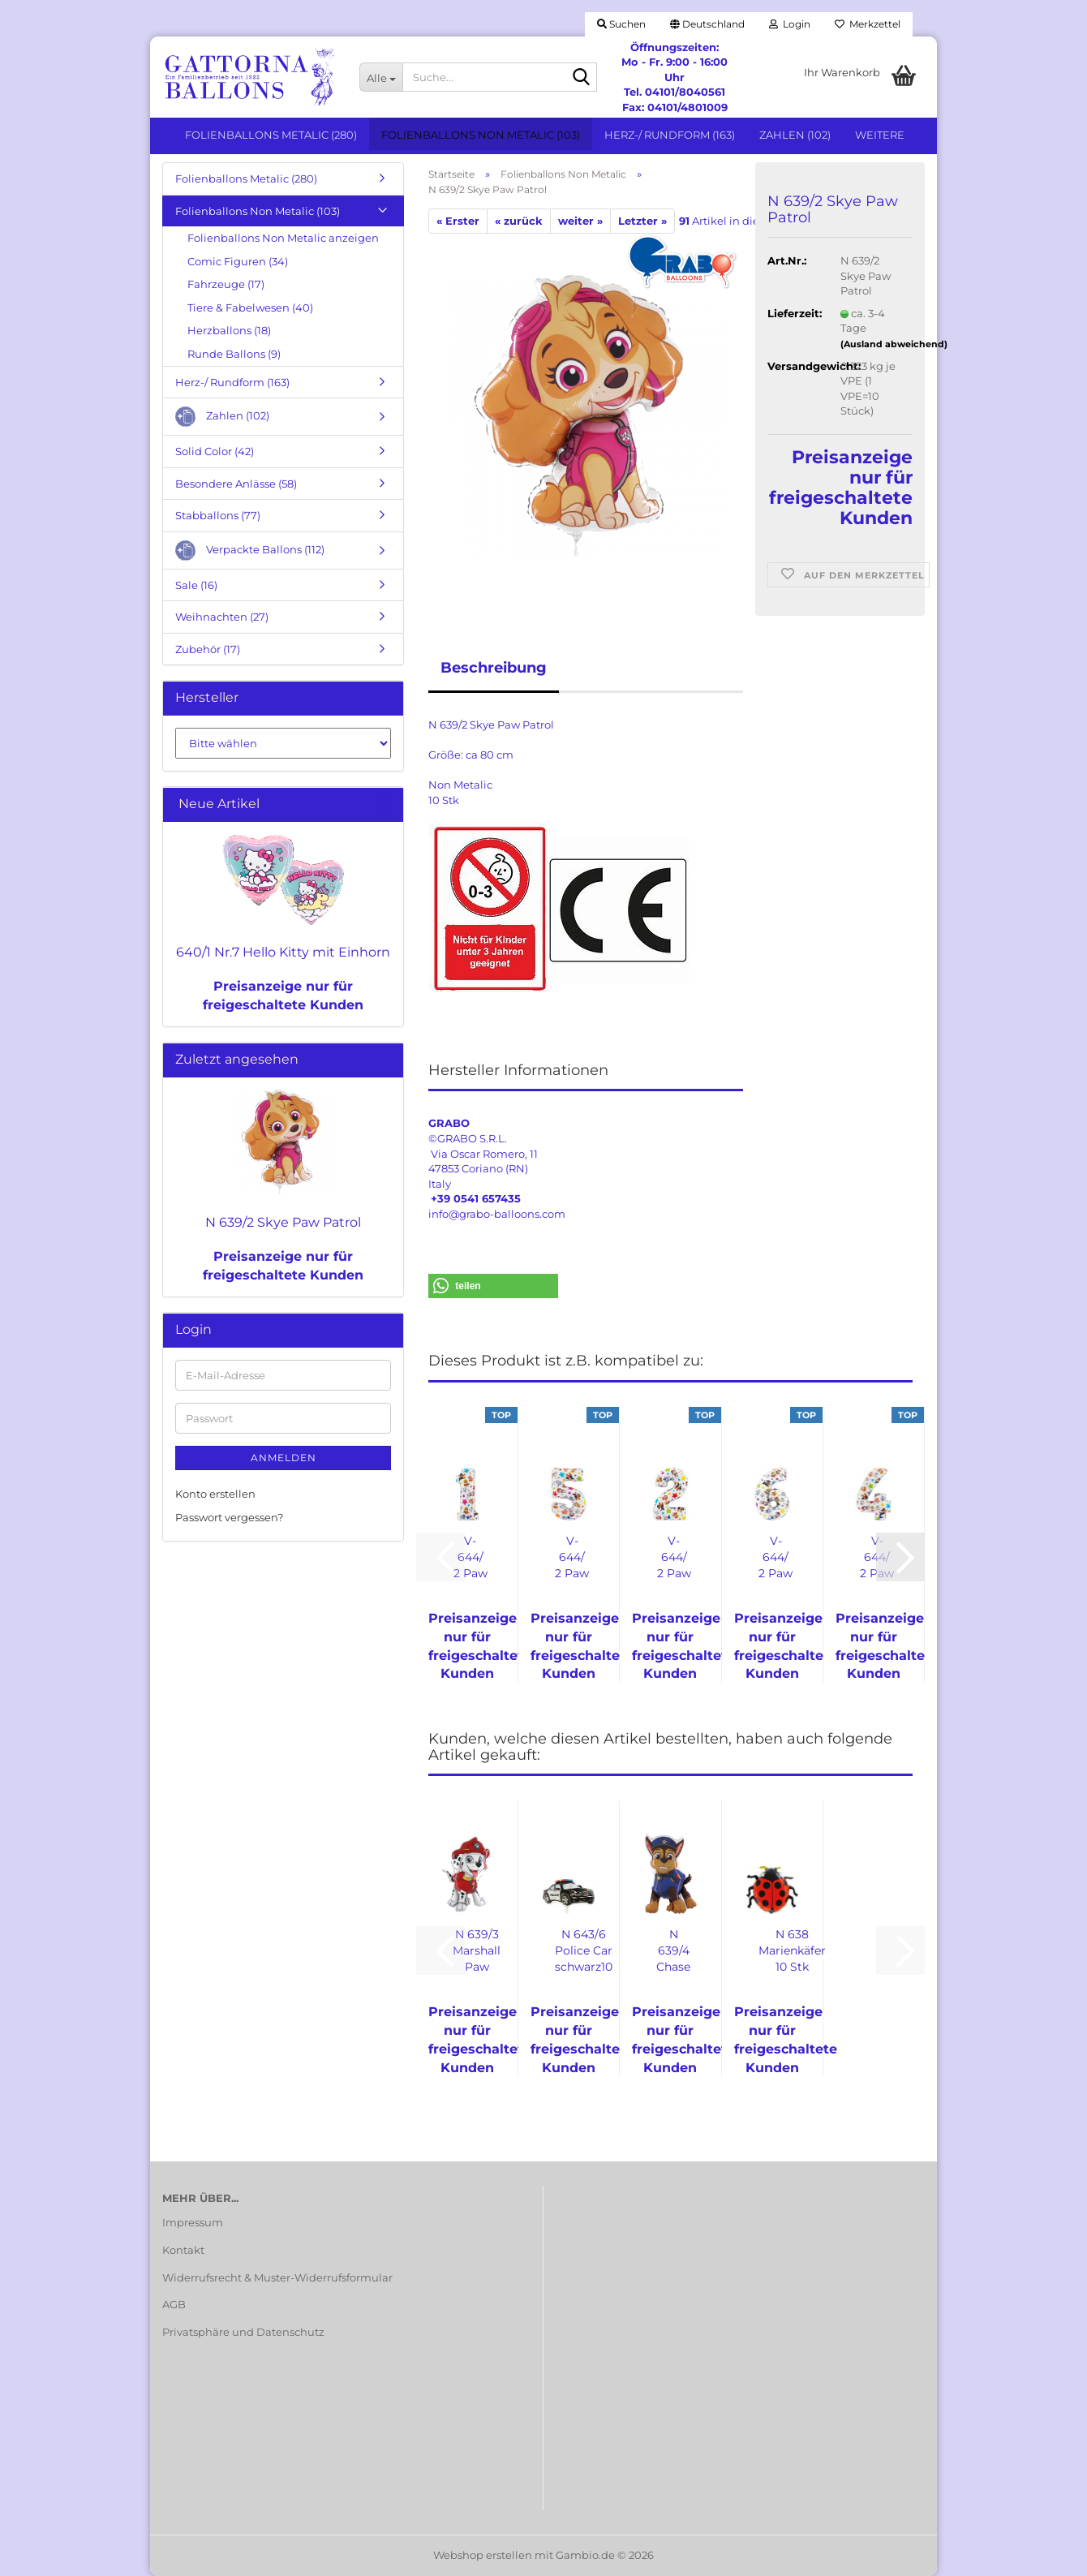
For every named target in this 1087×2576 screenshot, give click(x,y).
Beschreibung (493, 668)
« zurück (519, 220)
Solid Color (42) (214, 451)
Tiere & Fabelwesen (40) (250, 307)
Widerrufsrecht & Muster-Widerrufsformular (277, 2277)
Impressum (192, 2222)
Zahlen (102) (795, 134)
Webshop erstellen (482, 2554)
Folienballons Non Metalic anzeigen (283, 237)
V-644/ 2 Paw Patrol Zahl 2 (673, 1557)
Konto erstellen (215, 1493)
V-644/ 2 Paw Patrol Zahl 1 (470, 1557)
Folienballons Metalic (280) (271, 134)
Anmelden (283, 1457)
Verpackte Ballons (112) (249, 550)
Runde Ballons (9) (234, 353)
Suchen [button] (621, 24)
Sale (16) (196, 584)
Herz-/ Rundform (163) (669, 134)
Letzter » (642, 220)
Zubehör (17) (207, 649)
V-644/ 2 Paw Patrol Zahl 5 (572, 1557)
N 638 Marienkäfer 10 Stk (792, 1950)
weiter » (580, 220)
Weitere (879, 134)
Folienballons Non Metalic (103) (480, 134)
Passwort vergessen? (229, 1517)
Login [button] (789, 24)
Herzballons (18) (229, 330)
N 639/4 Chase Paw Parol (673, 1951)
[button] (707, 24)
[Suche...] (380, 77)
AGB (174, 2304)
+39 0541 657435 (476, 1198)
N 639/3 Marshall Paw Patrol (477, 1951)
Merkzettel (867, 24)
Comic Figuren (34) (237, 261)
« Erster (457, 220)
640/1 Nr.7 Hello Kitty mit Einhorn (283, 952)
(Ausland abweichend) (893, 344)
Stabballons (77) (217, 515)
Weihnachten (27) (222, 616)
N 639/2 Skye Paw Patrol (283, 1222)
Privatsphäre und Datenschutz (243, 2331)
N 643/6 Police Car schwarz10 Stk (583, 1951)
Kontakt (183, 2249)
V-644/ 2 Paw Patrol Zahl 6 (775, 1557)
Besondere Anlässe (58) (236, 483)
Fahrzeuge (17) (225, 283)
